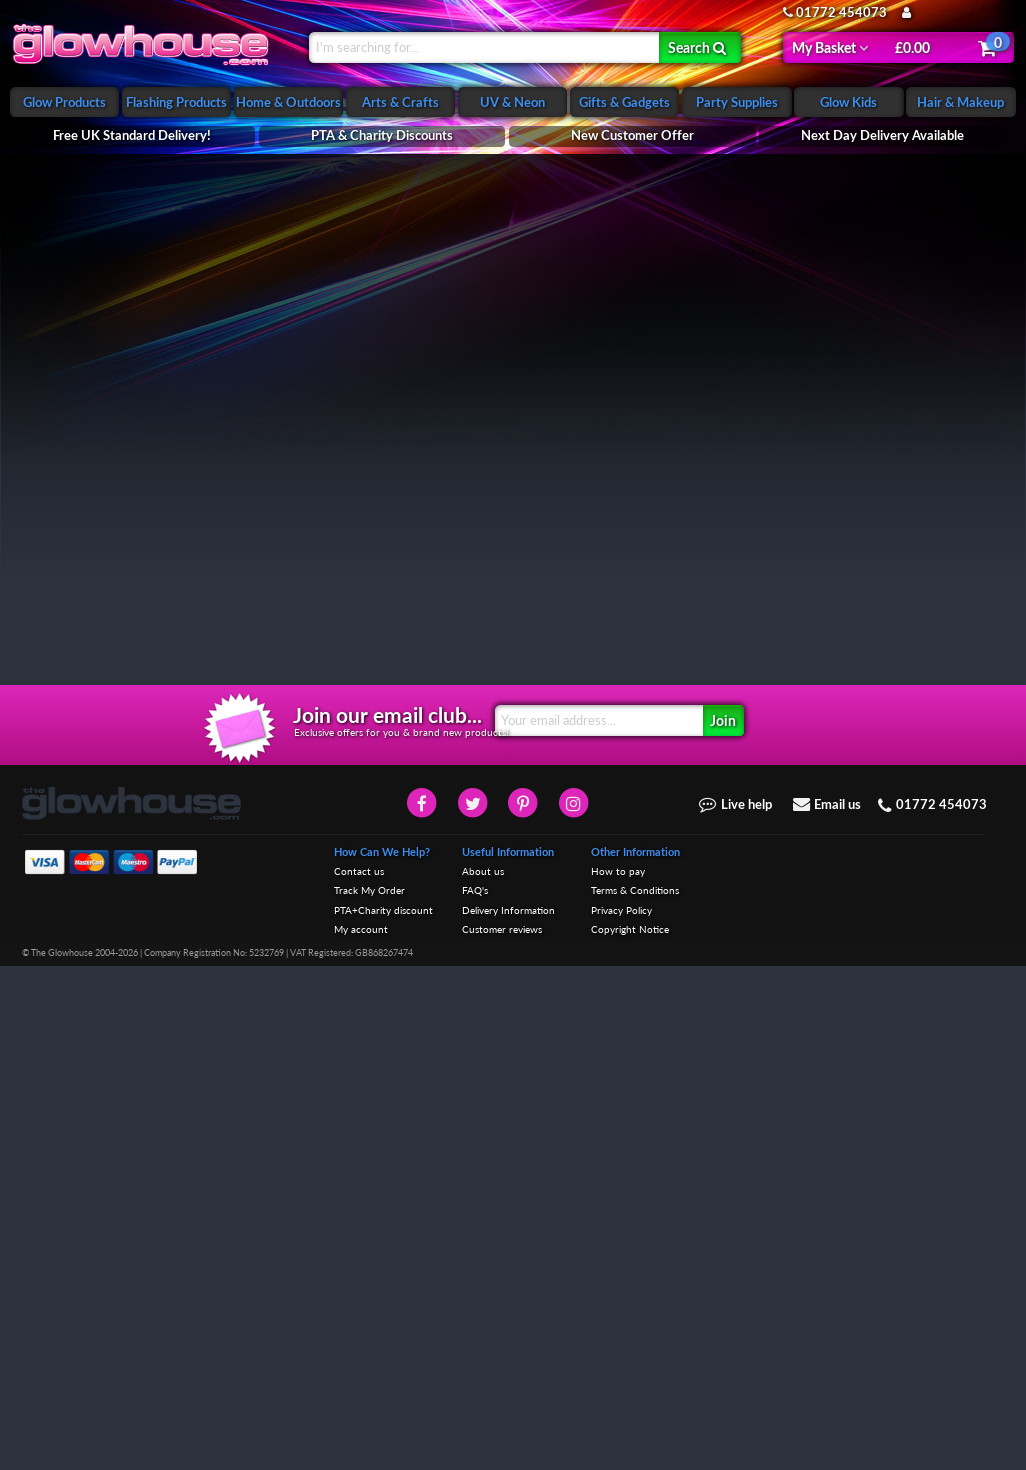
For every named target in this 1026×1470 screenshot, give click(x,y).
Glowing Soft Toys (74, 244)
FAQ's (475, 1396)
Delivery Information (508, 1416)
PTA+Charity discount (383, 1416)
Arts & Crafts (400, 102)
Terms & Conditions (635, 1396)
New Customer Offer (632, 135)
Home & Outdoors (288, 102)
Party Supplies (737, 102)
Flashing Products (176, 102)
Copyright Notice (630, 1435)
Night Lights (58, 212)
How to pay (618, 1377)
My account (361, 1435)
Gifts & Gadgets (624, 102)
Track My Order (369, 1396)
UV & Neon (512, 102)
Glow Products (64, 102)
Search (697, 47)
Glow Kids (848, 102)
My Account (944, 12)
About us (483, 1377)
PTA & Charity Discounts (382, 135)
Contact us (359, 1377)
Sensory (46, 308)
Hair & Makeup (960, 102)
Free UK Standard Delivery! (132, 135)
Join (723, 1226)
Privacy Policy (621, 1416)
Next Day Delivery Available (882, 135)
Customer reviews (502, 1435)
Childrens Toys (64, 276)
